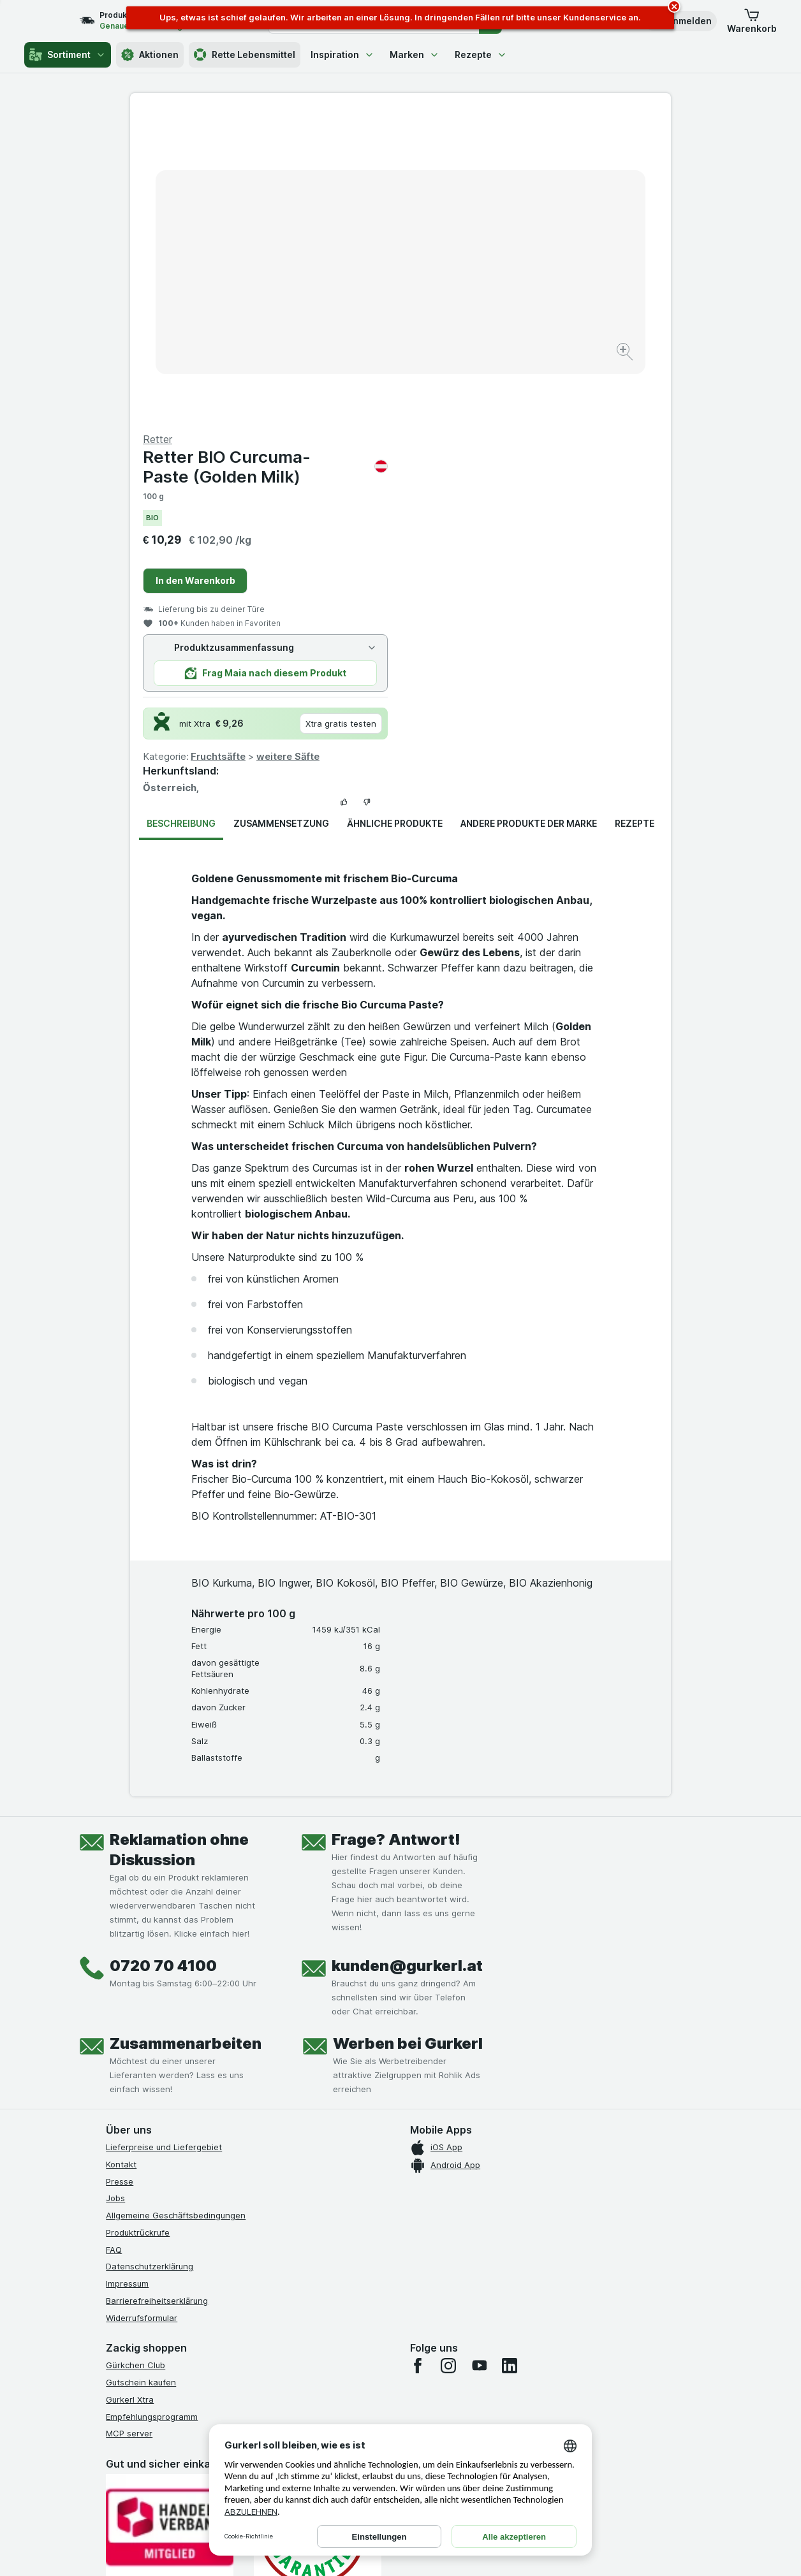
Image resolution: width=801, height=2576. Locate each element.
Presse (119, 1875)
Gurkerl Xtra (130, 2093)
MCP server (129, 2126)
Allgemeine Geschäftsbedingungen (176, 1908)
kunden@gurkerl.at (407, 1659)
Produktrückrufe (138, 1926)
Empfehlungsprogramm (152, 2110)
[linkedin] (509, 2059)
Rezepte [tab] (634, 516)
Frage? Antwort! (396, 1533)
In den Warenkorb (466, 273)
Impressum (127, 1977)
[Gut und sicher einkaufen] (317, 2225)
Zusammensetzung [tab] (281, 516)
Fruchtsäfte (488, 450)
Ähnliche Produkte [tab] (395, 516)
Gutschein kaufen (141, 2075)
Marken (414, 54)
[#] (169, 2350)
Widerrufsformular (141, 2011)
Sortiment (67, 54)
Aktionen (150, 54)
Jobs (115, 1891)
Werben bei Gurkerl (408, 1737)
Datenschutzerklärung (149, 1959)
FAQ (114, 1943)
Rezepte (481, 54)
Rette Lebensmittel (244, 54)
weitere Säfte (558, 450)
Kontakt (121, 1857)
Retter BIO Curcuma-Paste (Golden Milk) (535, 160)
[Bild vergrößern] (355, 312)
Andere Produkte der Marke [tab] (528, 516)
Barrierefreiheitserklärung (157, 1994)
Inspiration (342, 54)
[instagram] (448, 2059)
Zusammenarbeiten (185, 1737)
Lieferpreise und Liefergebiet (164, 1840)
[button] (752, 21)
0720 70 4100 (163, 1659)
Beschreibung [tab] (181, 516)
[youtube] (479, 2059)
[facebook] (417, 2059)
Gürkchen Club (135, 2058)
